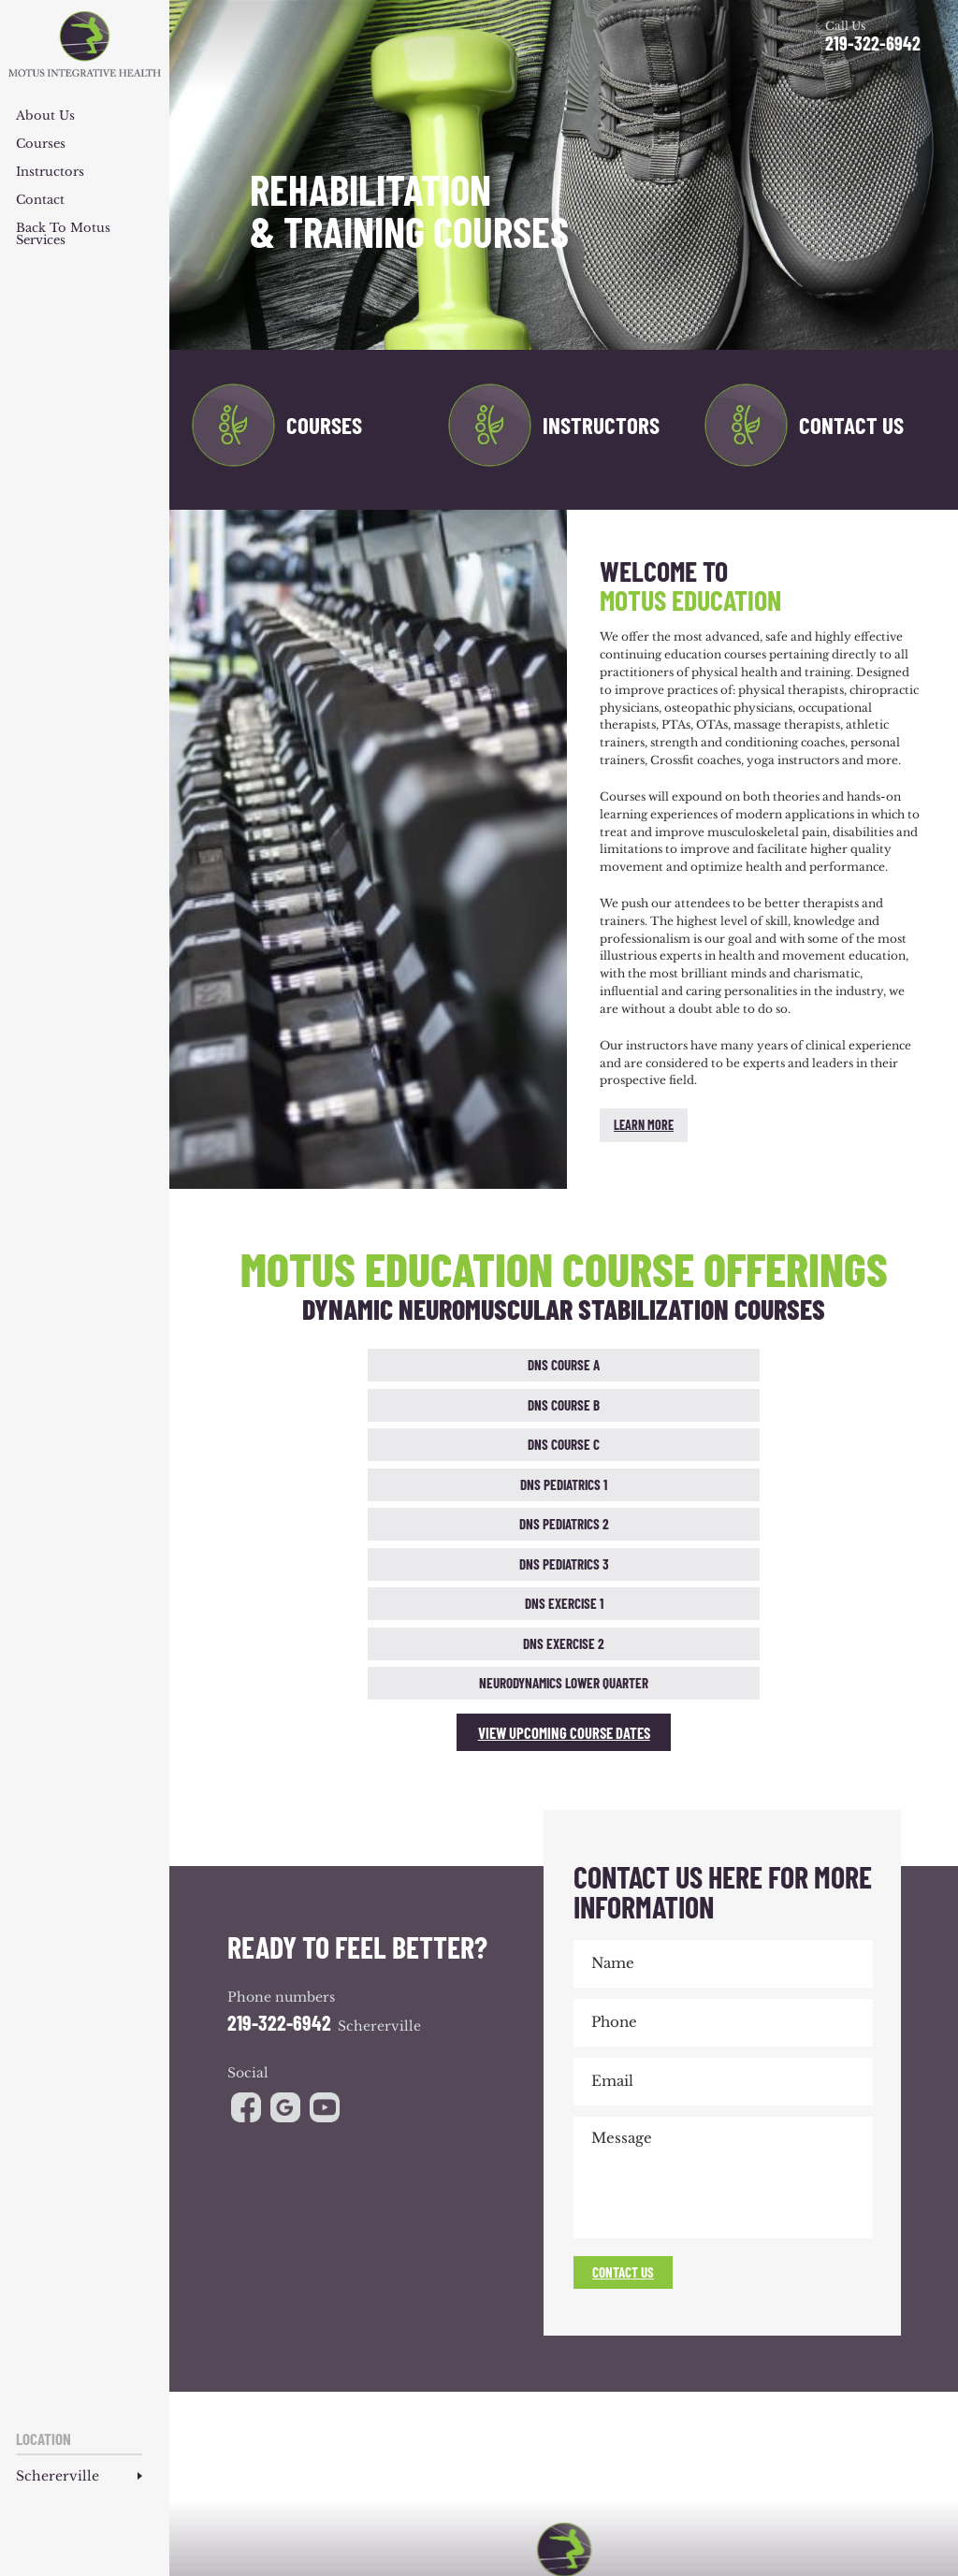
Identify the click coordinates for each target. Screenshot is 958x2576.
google (287, 1828)
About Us (45, 116)
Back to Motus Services (63, 235)
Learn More (644, 1125)
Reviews (692, 2421)
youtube (328, 1828)
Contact (40, 201)
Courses (40, 144)
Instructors (50, 173)
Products (613, 2421)
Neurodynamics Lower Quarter (778, 1404)
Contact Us (851, 425)
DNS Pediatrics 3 (350, 1403)
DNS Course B (421, 1364)
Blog (654, 2421)
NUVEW (366, 2473)
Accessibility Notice (649, 2473)
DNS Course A (278, 1364)
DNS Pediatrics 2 (849, 1364)
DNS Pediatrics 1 (706, 1364)
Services (396, 2421)
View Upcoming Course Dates (563, 1451)
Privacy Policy (745, 2473)
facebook (246, 1828)
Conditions (449, 2421)
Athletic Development (533, 2421)
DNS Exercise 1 (492, 1403)
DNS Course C (564, 1364)
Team (357, 2421)
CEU (726, 2421)
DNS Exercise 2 (634, 1403)
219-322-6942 (873, 43)
